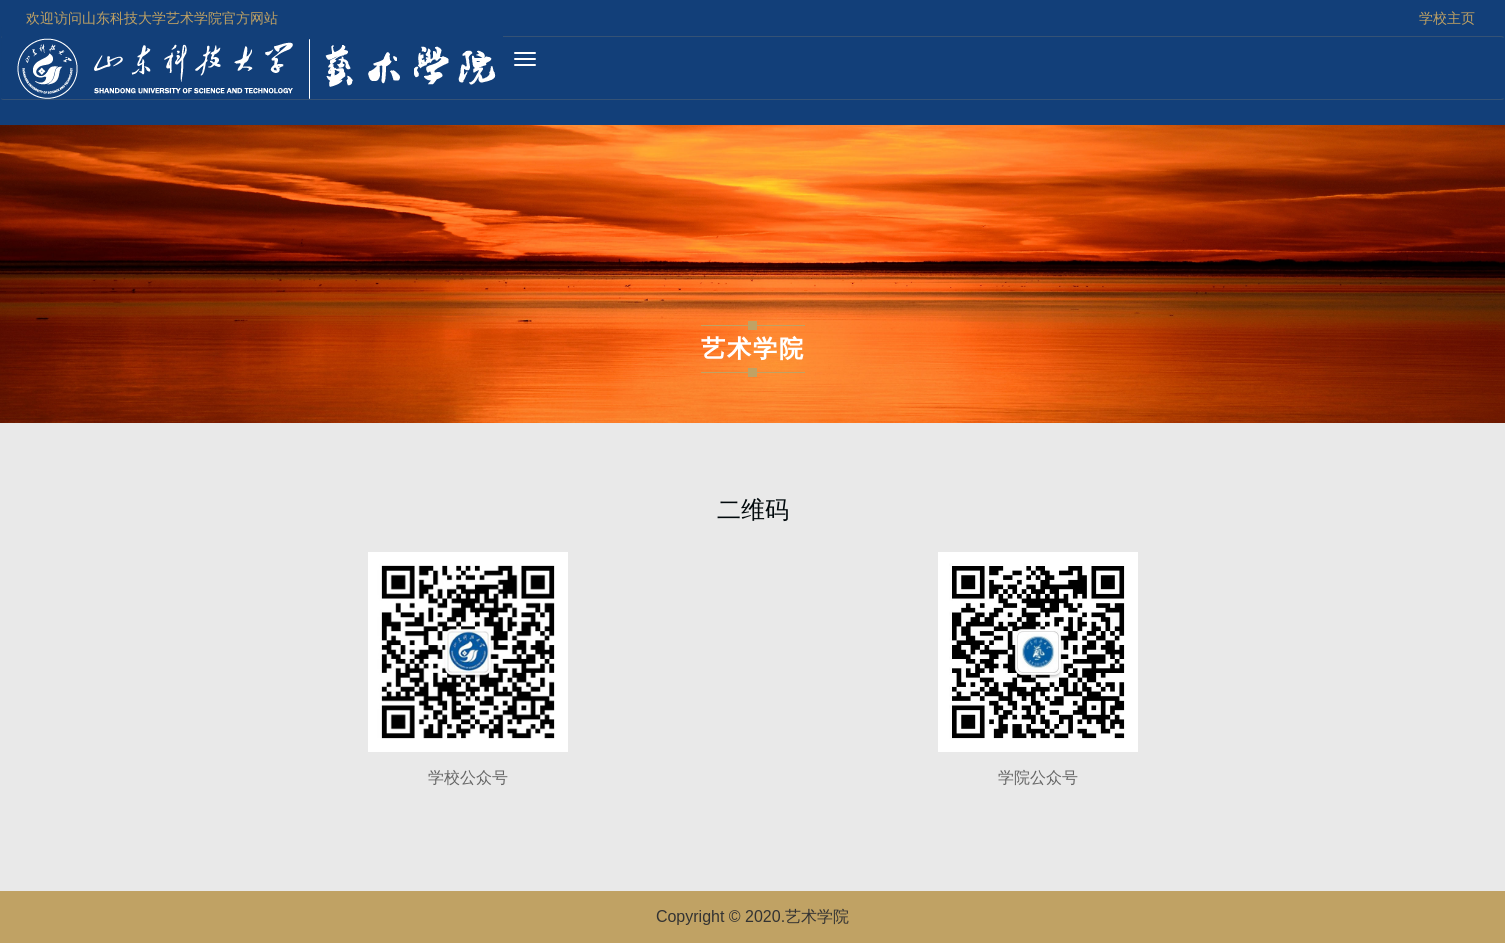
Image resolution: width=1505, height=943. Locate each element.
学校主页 (1447, 18)
